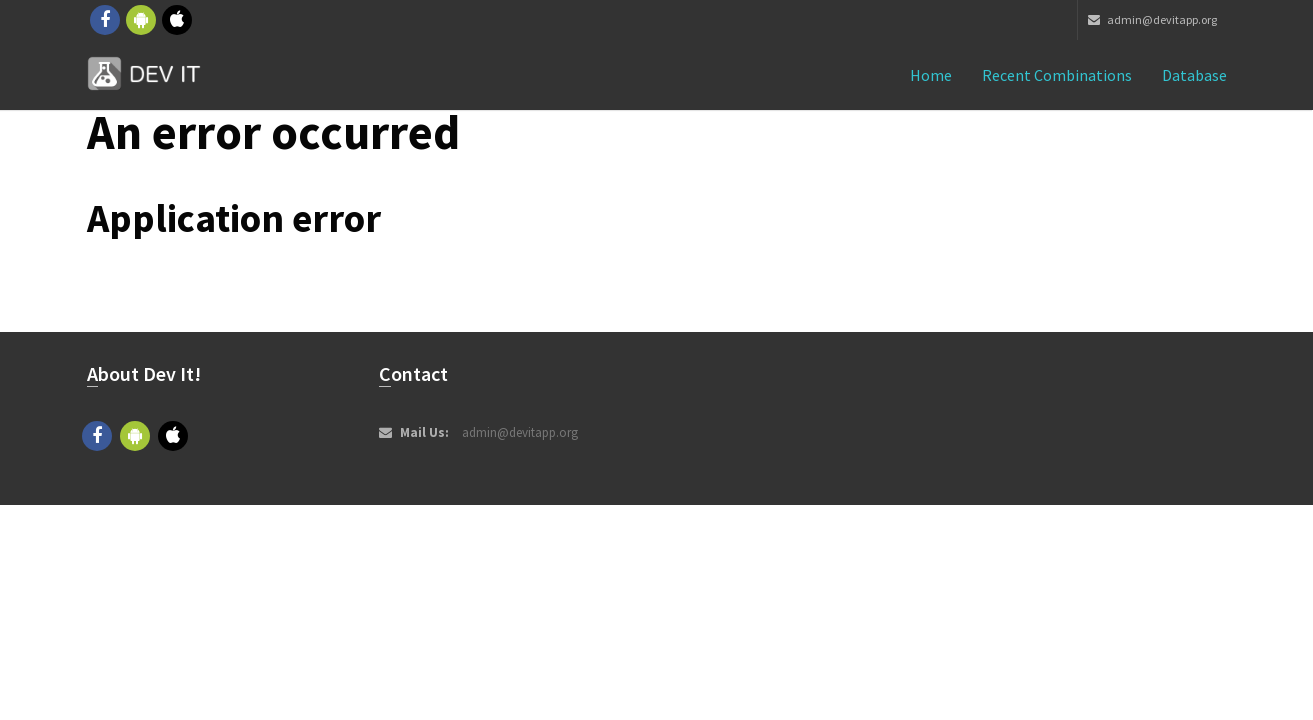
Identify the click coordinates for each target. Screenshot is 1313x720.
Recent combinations (1057, 75)
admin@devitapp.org (1152, 19)
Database (1194, 75)
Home (931, 75)
